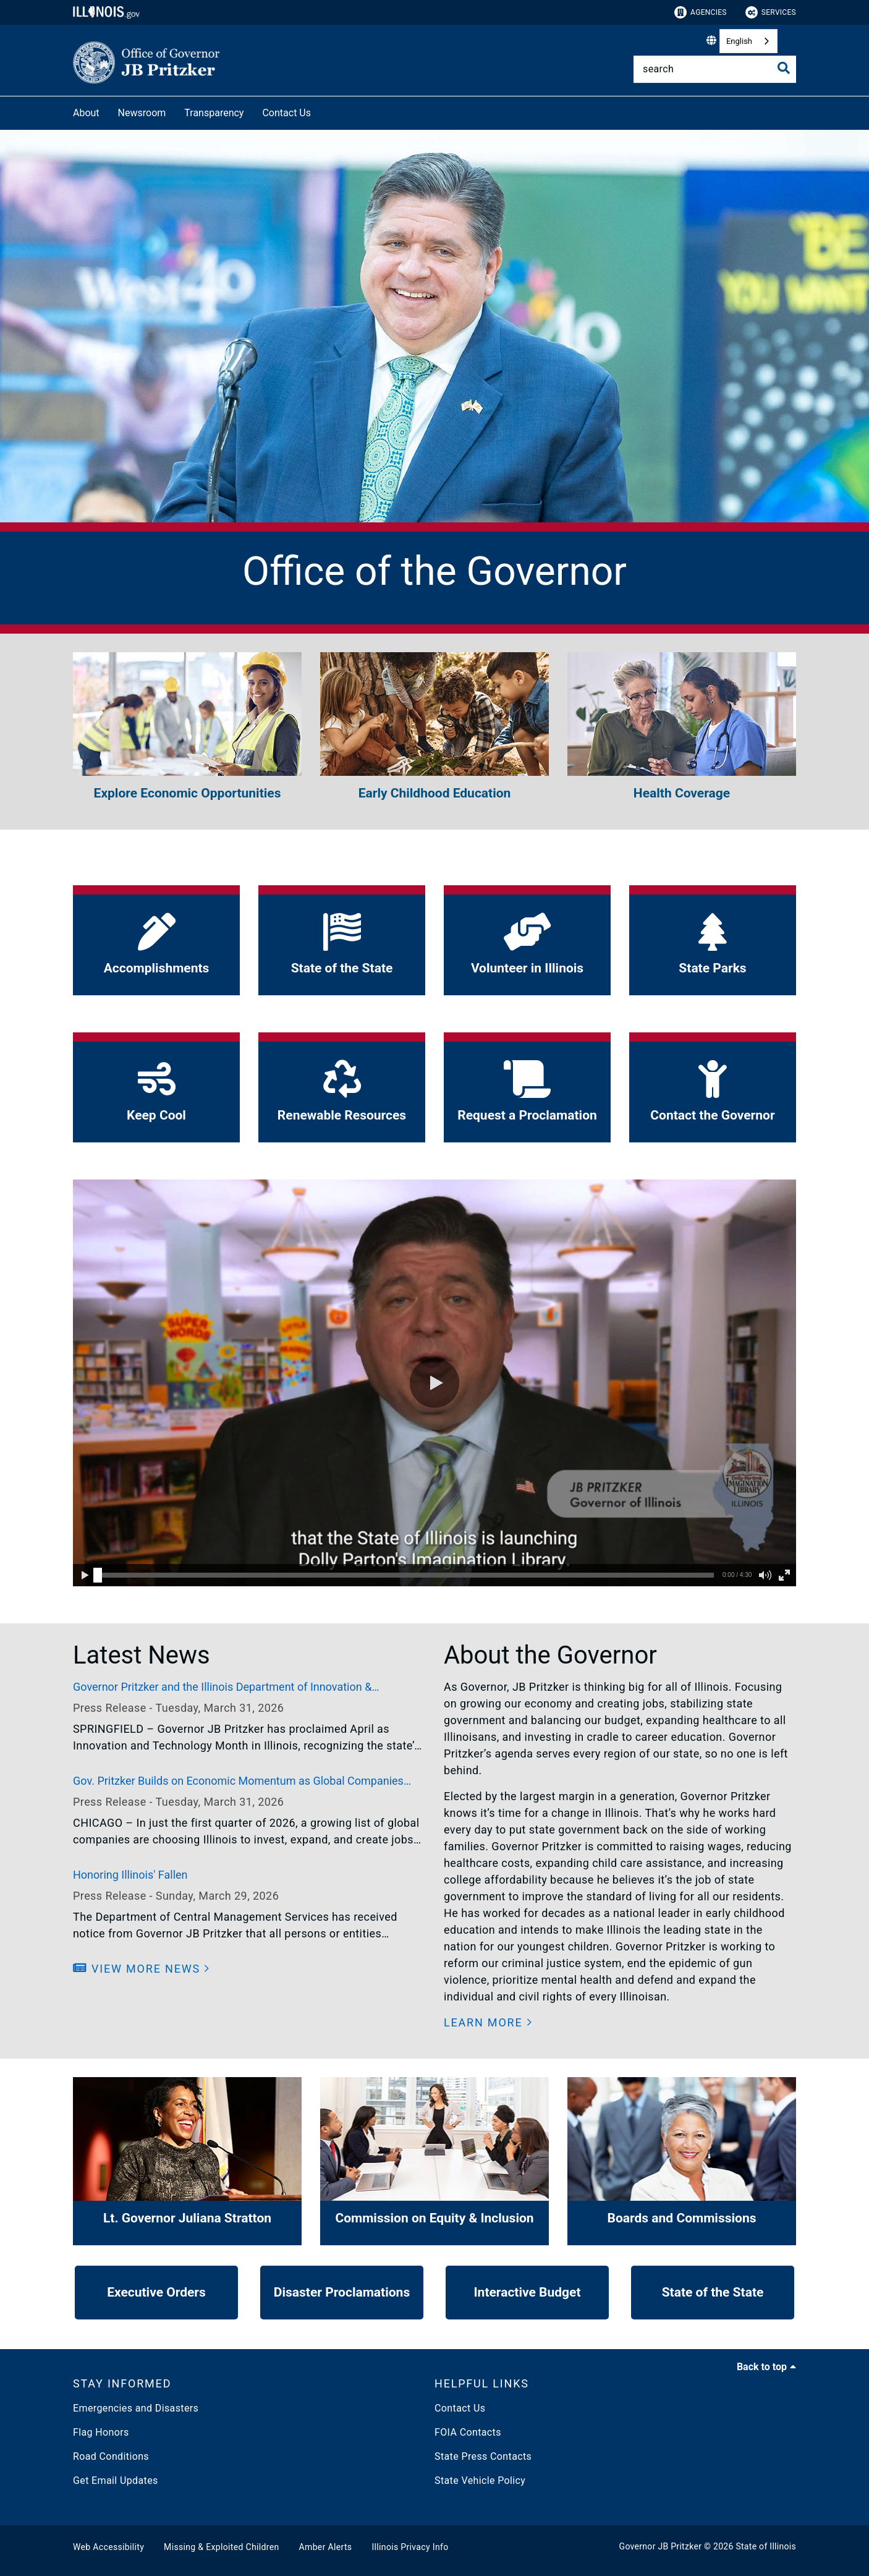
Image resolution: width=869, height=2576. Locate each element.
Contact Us (286, 113)
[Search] (715, 69)
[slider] (97, 1575)
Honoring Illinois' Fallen (130, 1874)
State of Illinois (765, 2546)
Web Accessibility (108, 2547)
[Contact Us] (320, 110)
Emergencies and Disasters (135, 2408)
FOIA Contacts (467, 2432)
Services (770, 12)
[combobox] (748, 41)
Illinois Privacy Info (409, 2547)
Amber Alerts (325, 2547)
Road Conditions (111, 2456)
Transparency (214, 113)
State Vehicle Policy (479, 2480)
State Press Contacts (483, 2456)
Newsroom (142, 113)
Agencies (700, 12)
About (86, 113)
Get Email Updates (115, 2480)
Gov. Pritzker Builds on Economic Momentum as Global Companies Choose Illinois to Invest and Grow (238, 1781)
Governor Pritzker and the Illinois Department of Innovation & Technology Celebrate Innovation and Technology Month (222, 1687)
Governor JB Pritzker (660, 2546)
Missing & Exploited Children (221, 2547)
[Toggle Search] (784, 68)
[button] (434, 1383)
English (739, 41)
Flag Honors (101, 2432)
